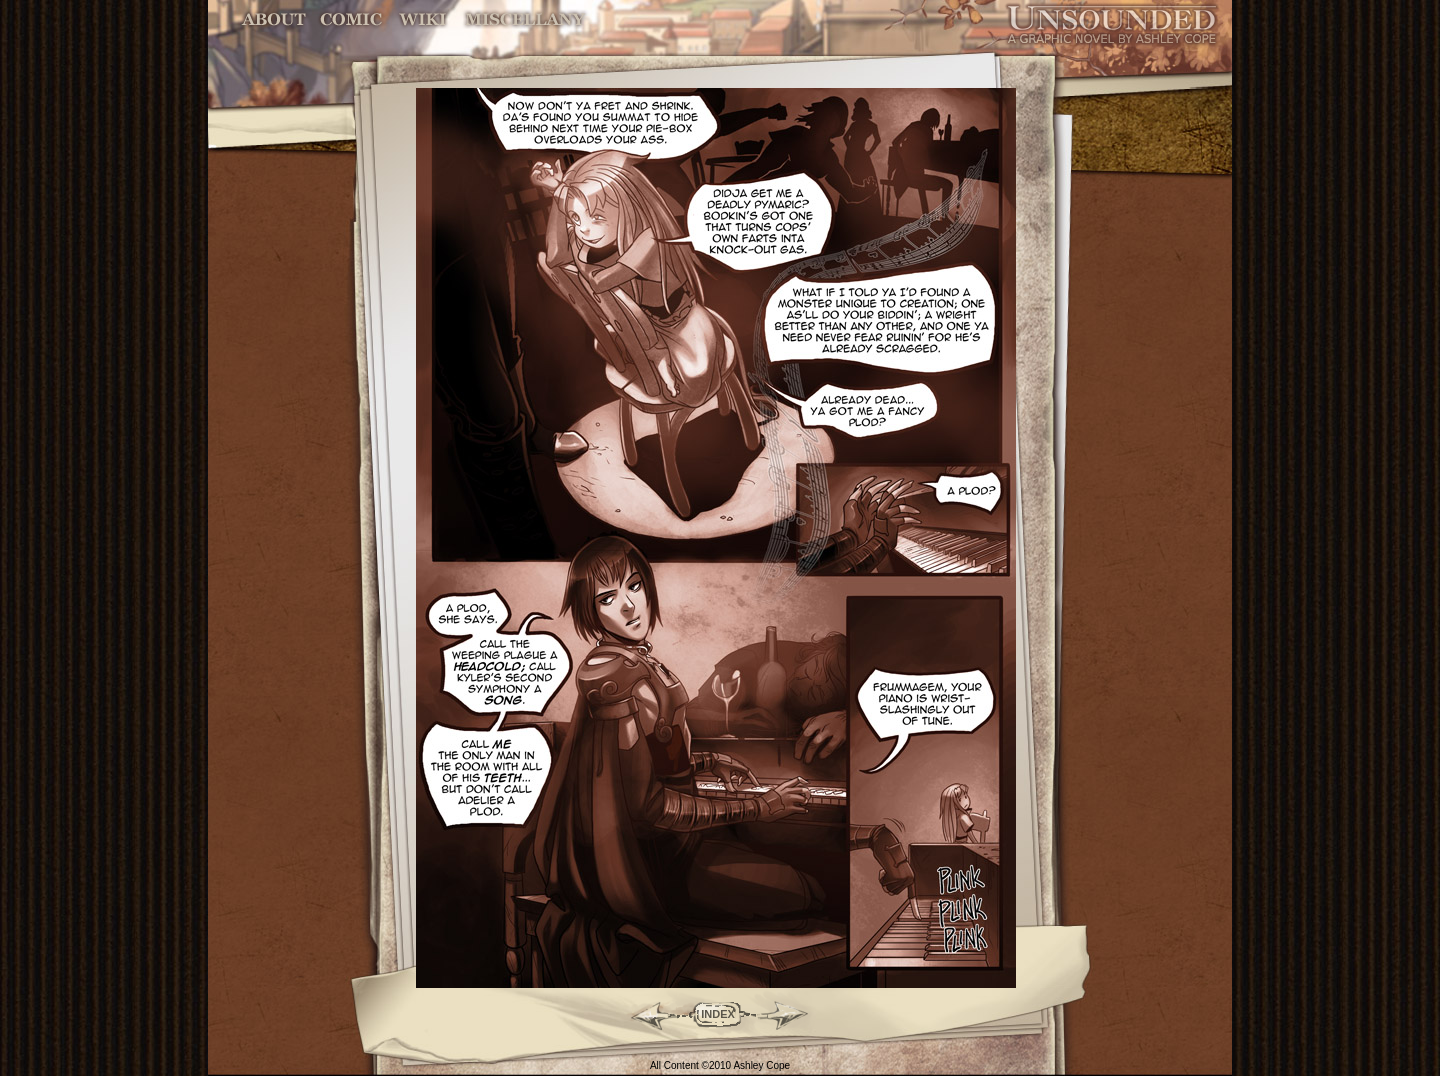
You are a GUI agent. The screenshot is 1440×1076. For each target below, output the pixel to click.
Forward (790, 1014)
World (423, 19)
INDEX (718, 1014)
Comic (351, 19)
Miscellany (525, 19)
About (275, 19)
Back (645, 1014)
